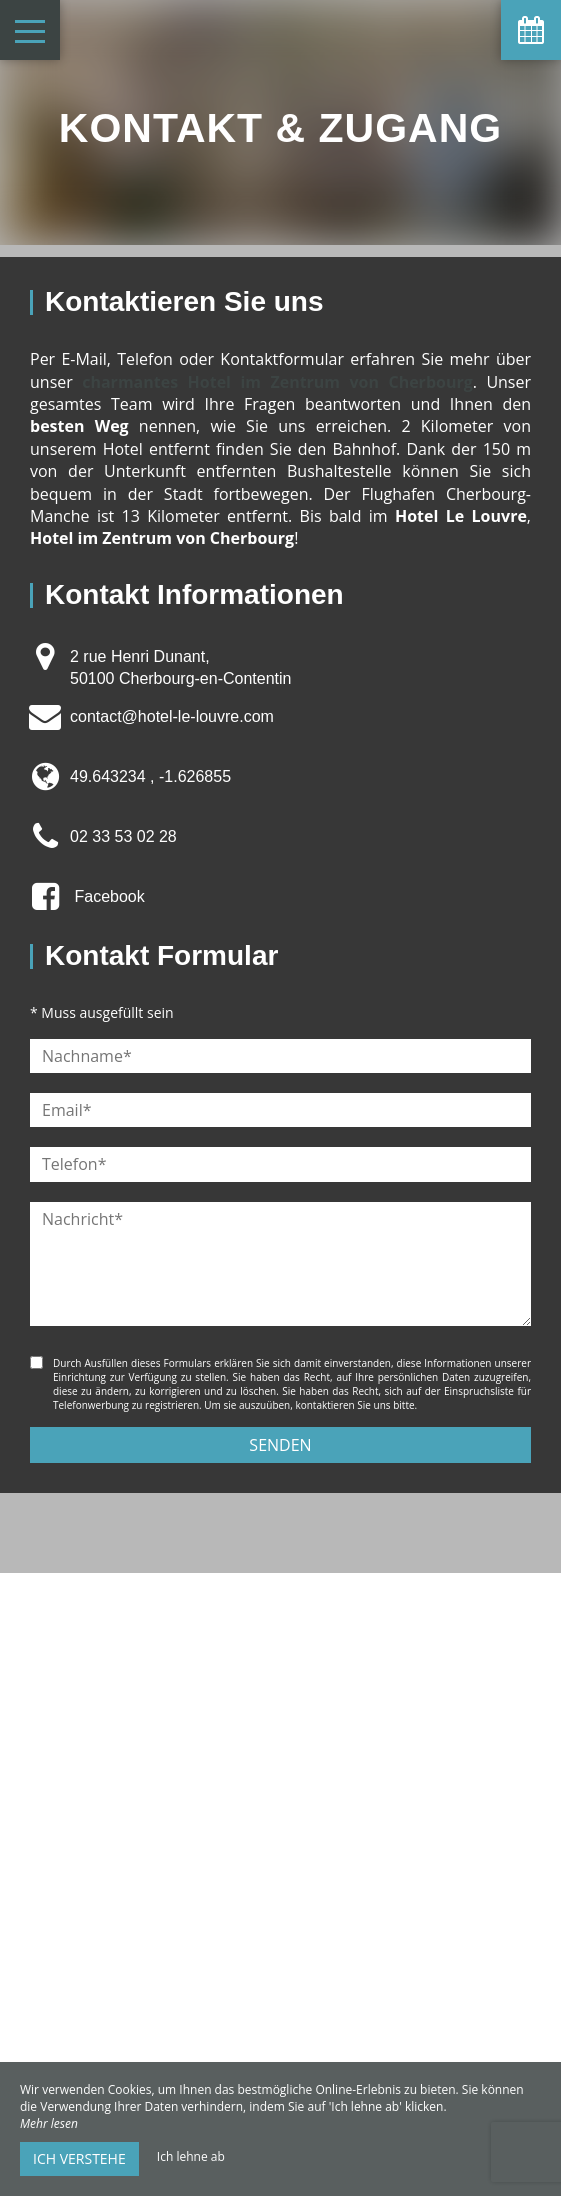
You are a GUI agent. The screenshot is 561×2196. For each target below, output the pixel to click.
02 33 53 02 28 (123, 836)
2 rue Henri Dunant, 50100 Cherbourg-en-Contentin (180, 667)
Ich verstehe (79, 2158)
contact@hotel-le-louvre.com (172, 716)
